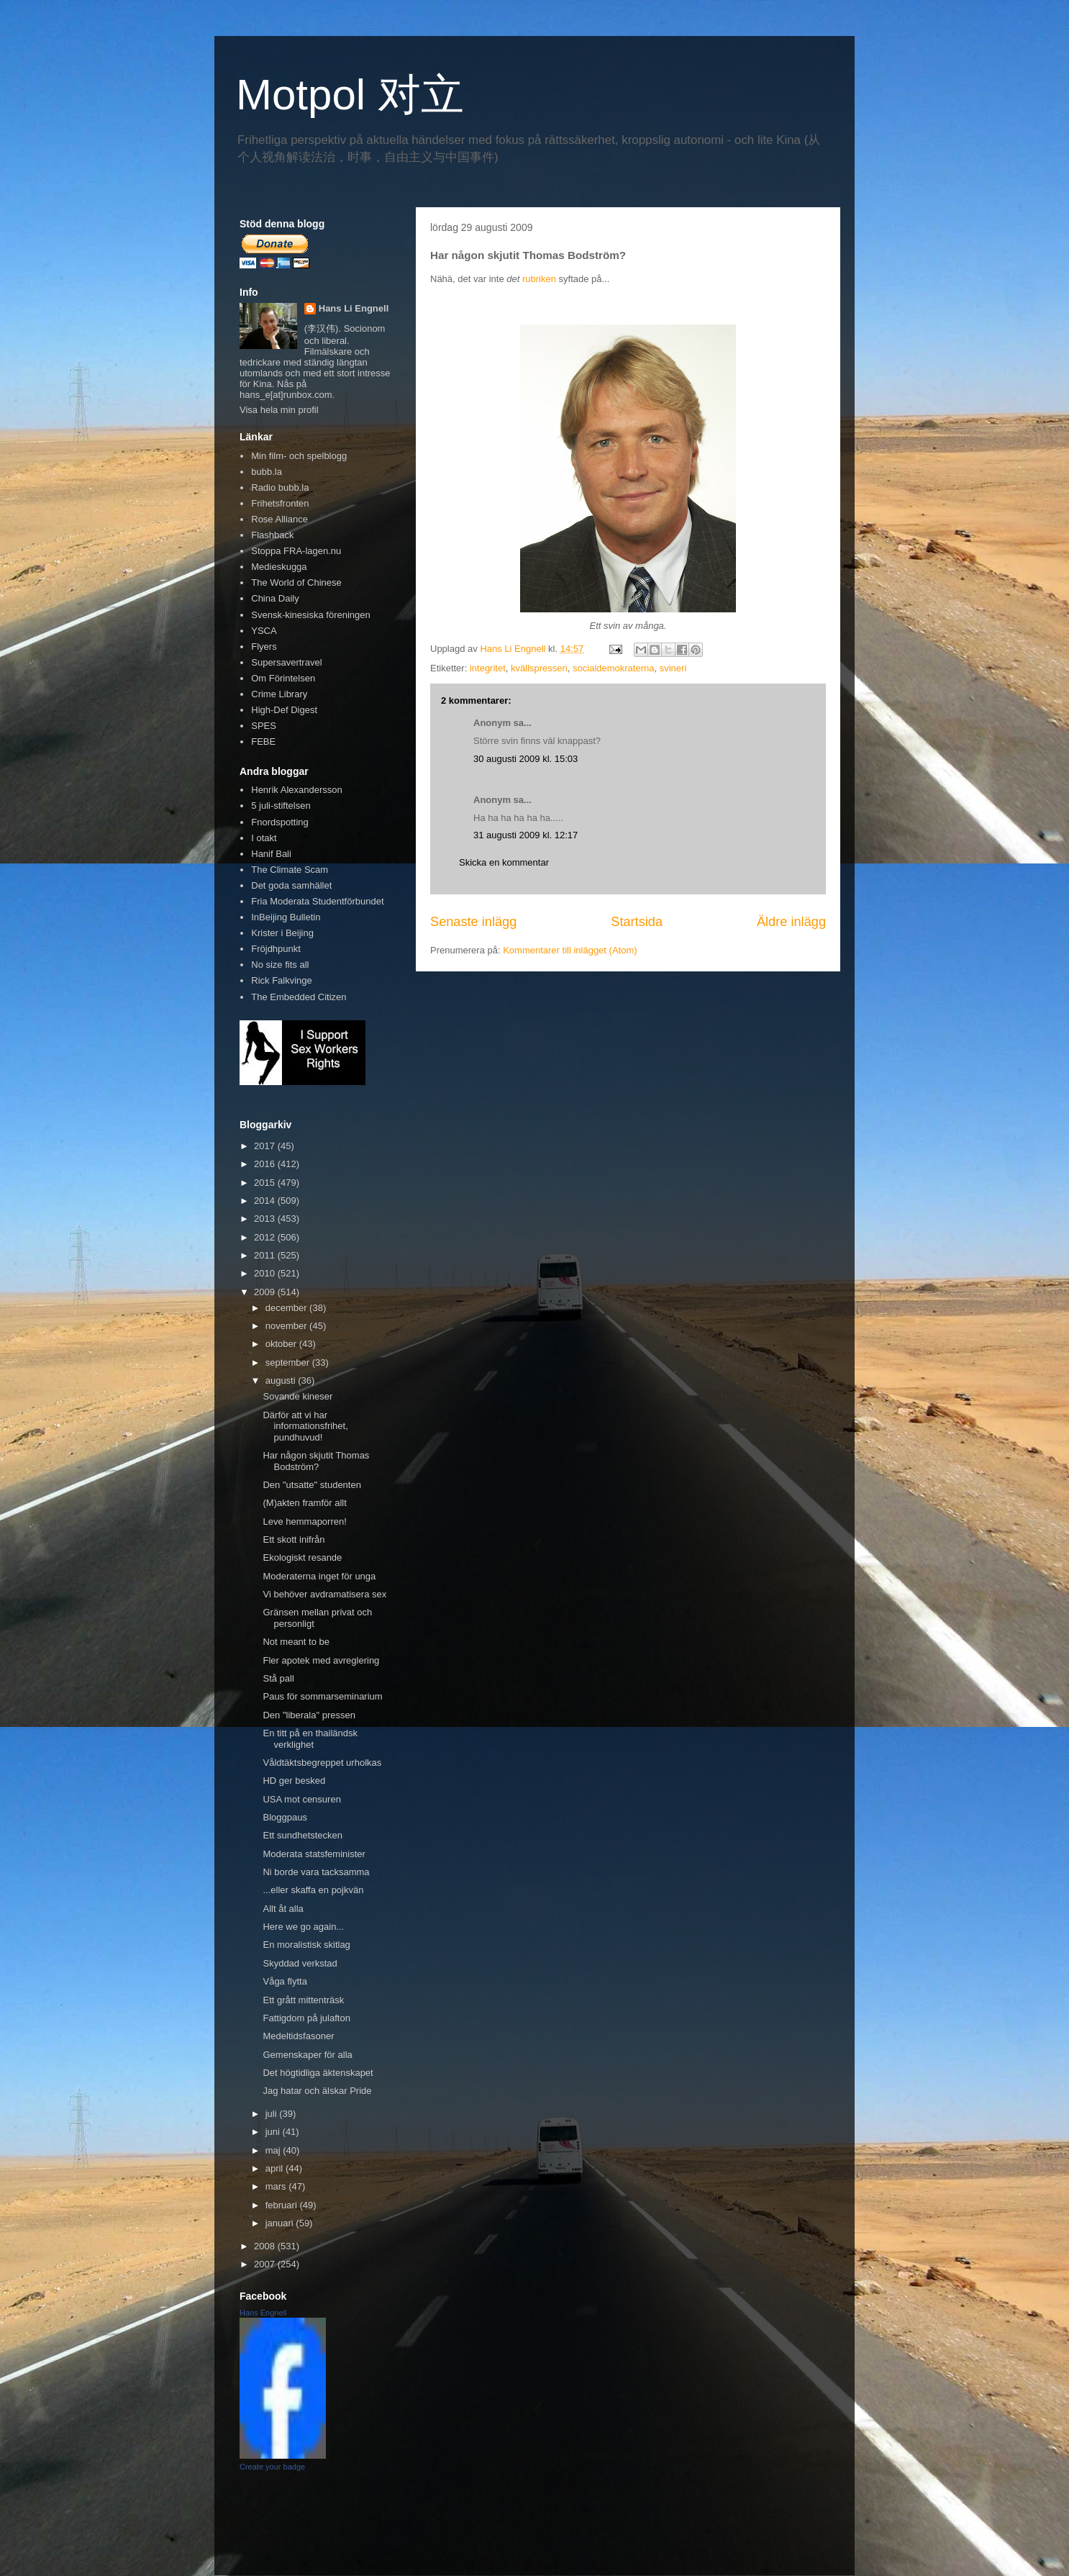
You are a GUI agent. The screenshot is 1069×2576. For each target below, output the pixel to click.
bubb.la (266, 471)
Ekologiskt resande (302, 1557)
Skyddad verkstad (300, 1963)
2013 (266, 1218)
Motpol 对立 (350, 95)
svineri (673, 668)
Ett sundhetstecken (302, 1835)
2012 (266, 1237)
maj (274, 2150)
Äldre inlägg (791, 922)
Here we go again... (303, 1926)
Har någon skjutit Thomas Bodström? (316, 1461)
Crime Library (279, 694)
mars (277, 2186)
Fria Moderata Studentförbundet (317, 901)
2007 (266, 2264)
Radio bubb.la (280, 487)
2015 (266, 1182)
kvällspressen (539, 668)
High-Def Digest (284, 709)
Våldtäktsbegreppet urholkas (322, 1762)
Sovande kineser (297, 1396)
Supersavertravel (286, 662)
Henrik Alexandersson (296, 789)
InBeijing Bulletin (285, 917)
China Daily (275, 598)
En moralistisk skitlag (306, 1944)
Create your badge (272, 2466)
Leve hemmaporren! (304, 1521)
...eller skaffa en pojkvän (313, 1890)
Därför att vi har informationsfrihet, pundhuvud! (305, 1426)
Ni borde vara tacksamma (316, 1872)
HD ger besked (294, 1780)
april (275, 2168)
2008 (266, 2246)
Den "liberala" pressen (309, 1715)
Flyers (263, 646)
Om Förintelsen (283, 678)
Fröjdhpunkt (276, 948)
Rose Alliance (279, 519)
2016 (266, 1163)
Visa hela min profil (279, 409)
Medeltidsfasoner (298, 2036)
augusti (282, 1380)
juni (274, 2131)
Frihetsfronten (280, 503)
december (287, 1307)
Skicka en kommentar (504, 862)
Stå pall (278, 1678)
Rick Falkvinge (281, 980)
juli (272, 2113)
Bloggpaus (284, 1817)
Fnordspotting (280, 822)
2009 (266, 1292)
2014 (266, 1200)
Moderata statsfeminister (314, 1854)
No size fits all (280, 964)
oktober (282, 1343)
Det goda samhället (291, 885)
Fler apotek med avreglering (321, 1660)
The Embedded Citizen (298, 997)
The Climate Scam (289, 869)
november (287, 1325)
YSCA (263, 630)
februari (282, 2205)
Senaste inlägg (473, 922)
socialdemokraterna (613, 668)
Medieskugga (278, 566)
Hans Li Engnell (354, 308)
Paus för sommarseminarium (322, 1696)
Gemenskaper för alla (307, 2054)
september (288, 1362)
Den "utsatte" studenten (311, 1484)
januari (280, 2223)
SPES (263, 725)
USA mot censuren (301, 1799)
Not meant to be (296, 1641)
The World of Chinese (296, 582)
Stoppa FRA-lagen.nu (296, 550)
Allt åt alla (283, 1908)
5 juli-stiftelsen (280, 805)
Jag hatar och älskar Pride (317, 2090)
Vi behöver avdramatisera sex (324, 1594)
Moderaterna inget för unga (319, 1576)
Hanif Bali (271, 853)
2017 (266, 1145)
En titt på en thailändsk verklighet (310, 1739)
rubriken (539, 278)
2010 (266, 1273)
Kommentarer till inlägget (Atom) (570, 950)
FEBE (263, 741)
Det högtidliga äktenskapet (318, 2072)
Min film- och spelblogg (299, 455)
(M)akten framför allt (304, 1502)
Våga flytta (284, 1981)
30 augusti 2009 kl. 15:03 (525, 758)
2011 (266, 1255)
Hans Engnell (263, 2312)
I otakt (263, 838)
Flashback (272, 535)
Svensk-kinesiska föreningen (310, 614)
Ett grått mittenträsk (303, 2000)
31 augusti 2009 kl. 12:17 (525, 835)
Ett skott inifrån (293, 1539)
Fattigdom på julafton (306, 2018)
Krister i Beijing (282, 933)
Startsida (637, 922)
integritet (488, 668)
